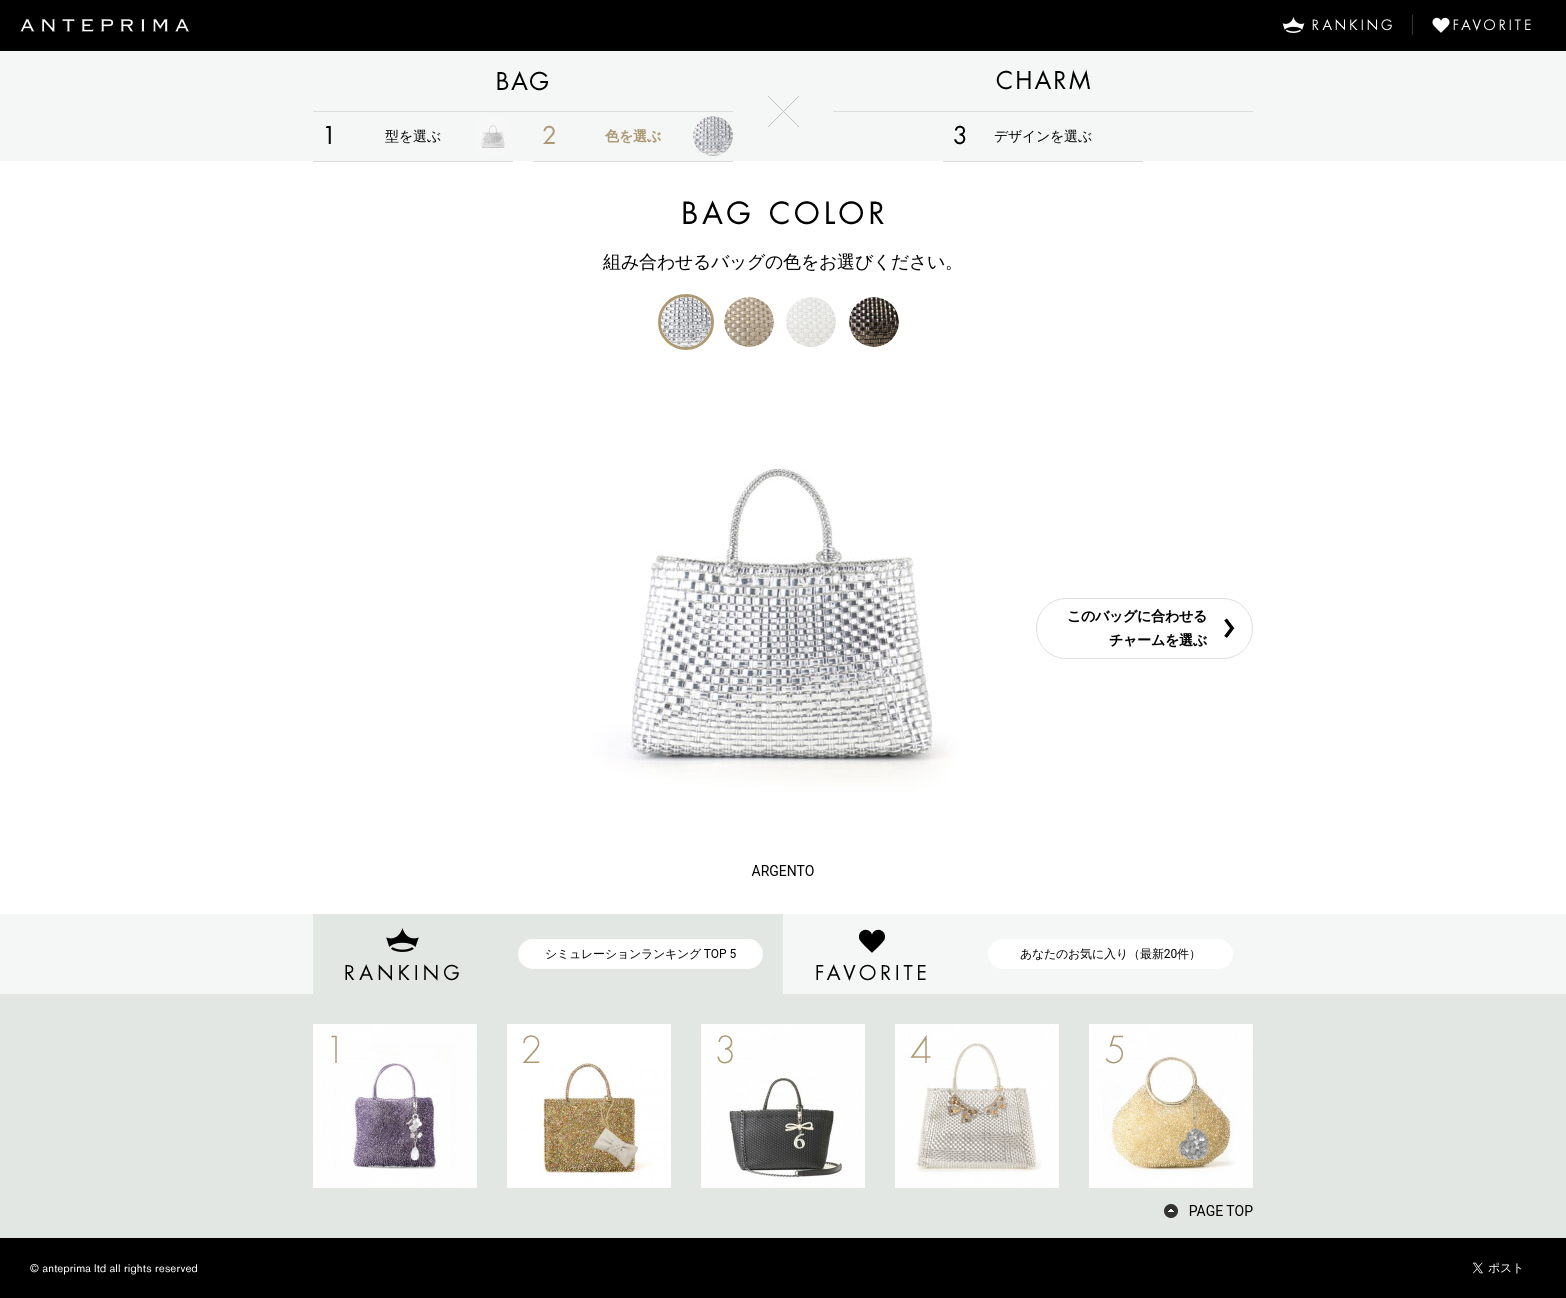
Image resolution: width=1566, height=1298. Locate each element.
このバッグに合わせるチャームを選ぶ (1137, 628)
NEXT (1288, 1106)
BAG (523, 81)
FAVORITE (1489, 25)
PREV (278, 1106)
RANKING (1337, 25)
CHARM (1043, 81)
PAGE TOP (1221, 1211)
